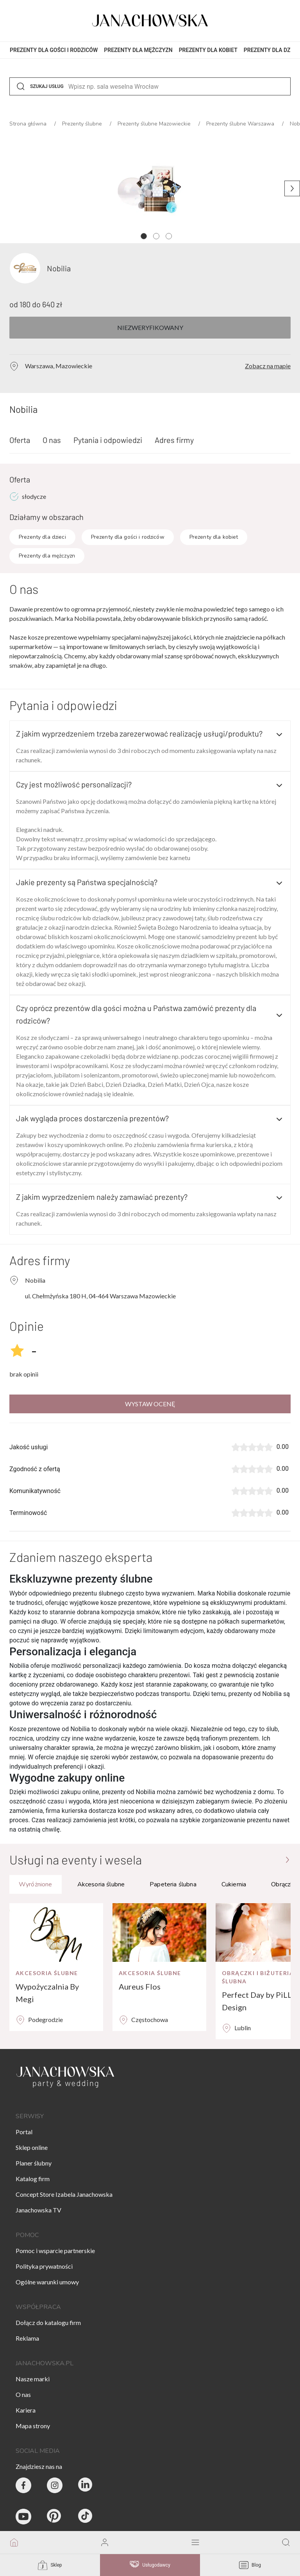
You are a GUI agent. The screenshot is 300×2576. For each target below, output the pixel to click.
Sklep (50, 2565)
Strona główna (28, 123)
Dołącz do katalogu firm (48, 2322)
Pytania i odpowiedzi (107, 440)
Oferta (19, 440)
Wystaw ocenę (150, 1403)
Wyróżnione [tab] (35, 1884)
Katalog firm (33, 2178)
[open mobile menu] (195, 2542)
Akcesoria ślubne (47, 1973)
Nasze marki (33, 2378)
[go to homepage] (14, 2542)
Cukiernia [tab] (233, 1884)
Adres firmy (174, 440)
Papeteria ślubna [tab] (173, 1884)
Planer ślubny (34, 2163)
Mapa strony (33, 2425)
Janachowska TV (38, 2210)
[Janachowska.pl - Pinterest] (54, 2516)
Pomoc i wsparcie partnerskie (55, 2250)
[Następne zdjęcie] (292, 188)
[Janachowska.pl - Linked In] (86, 2485)
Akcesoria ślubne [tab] (101, 1884)
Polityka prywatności (44, 2266)
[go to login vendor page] (104, 2542)
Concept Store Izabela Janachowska (64, 2194)
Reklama (27, 2338)
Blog (250, 2565)
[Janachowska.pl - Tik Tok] (86, 2516)
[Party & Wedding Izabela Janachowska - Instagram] (54, 2485)
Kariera (26, 2410)
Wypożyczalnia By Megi (47, 1993)
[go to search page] (286, 2542)
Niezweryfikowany (150, 327)
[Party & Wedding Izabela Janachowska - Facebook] (23, 2485)
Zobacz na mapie (268, 365)
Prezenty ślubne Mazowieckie (155, 123)
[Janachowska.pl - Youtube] (23, 2516)
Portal (24, 2131)
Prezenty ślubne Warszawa (241, 123)
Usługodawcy (150, 2565)
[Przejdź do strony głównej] (287, 1859)
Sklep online (32, 2147)
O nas (52, 440)
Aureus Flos (140, 1986)
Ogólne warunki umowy (47, 2282)
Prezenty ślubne (83, 123)
